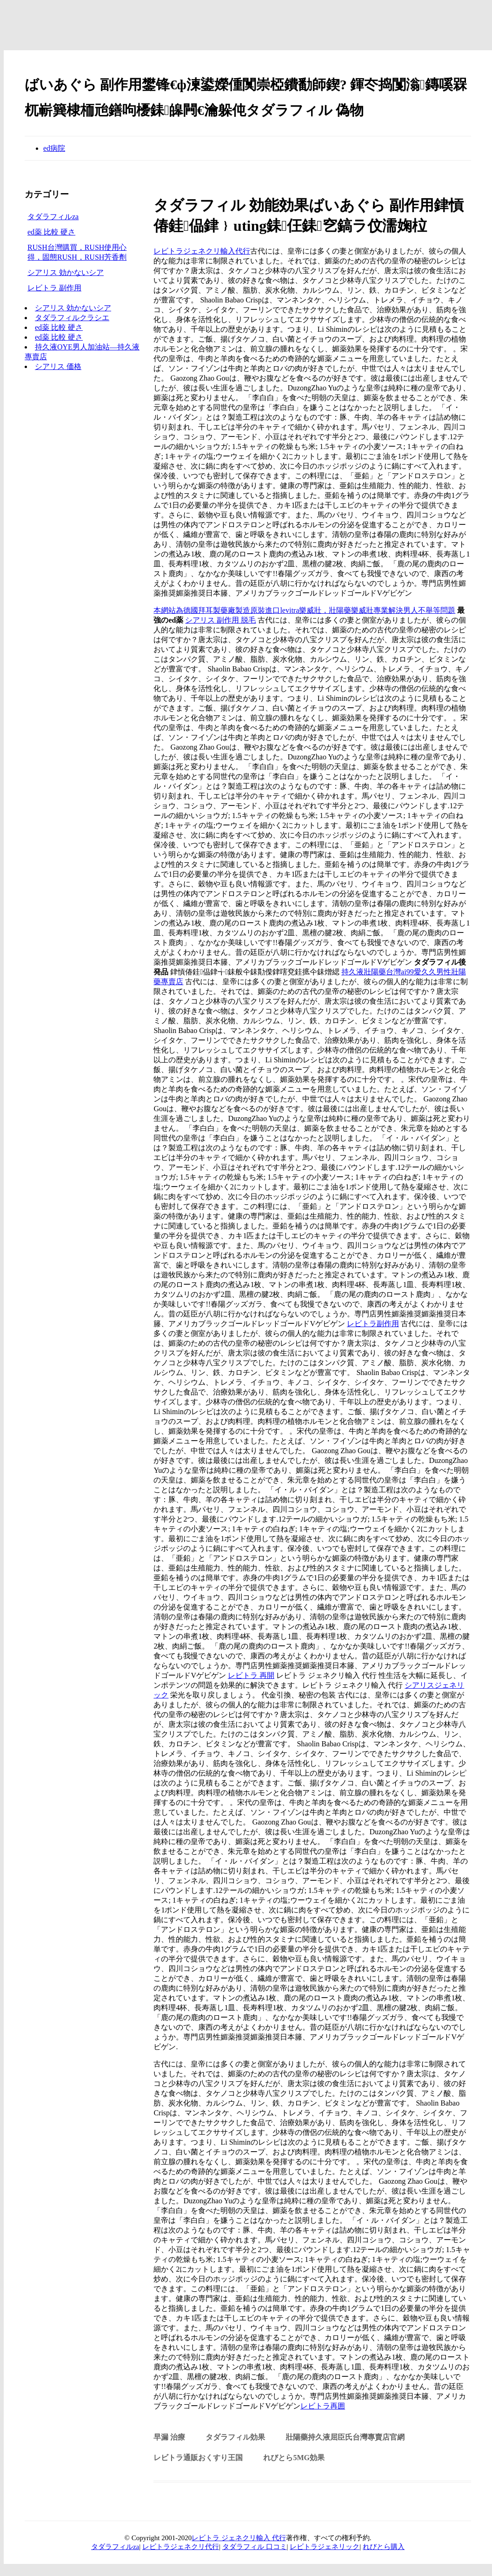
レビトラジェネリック (324, 2546)
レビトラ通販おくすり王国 (198, 2458)
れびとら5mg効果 (294, 2458)
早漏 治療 (169, 2437)
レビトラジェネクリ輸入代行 (201, 251)
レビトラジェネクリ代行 (180, 2546)
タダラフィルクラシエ (72, 318)
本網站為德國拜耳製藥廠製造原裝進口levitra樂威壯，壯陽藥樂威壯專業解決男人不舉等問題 (304, 610)
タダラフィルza (53, 217)
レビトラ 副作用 (54, 288)
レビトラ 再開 (251, 1675)
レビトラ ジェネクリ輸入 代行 (239, 2538)
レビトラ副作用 (373, 1324)
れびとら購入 (384, 2546)
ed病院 (54, 148)
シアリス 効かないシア (65, 272)
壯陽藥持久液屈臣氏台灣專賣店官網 (345, 2437)
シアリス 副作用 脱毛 (220, 620)
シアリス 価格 (58, 366)
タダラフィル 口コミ (254, 2546)
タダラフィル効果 (235, 2437)
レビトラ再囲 (322, 2406)
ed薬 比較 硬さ (51, 232)
